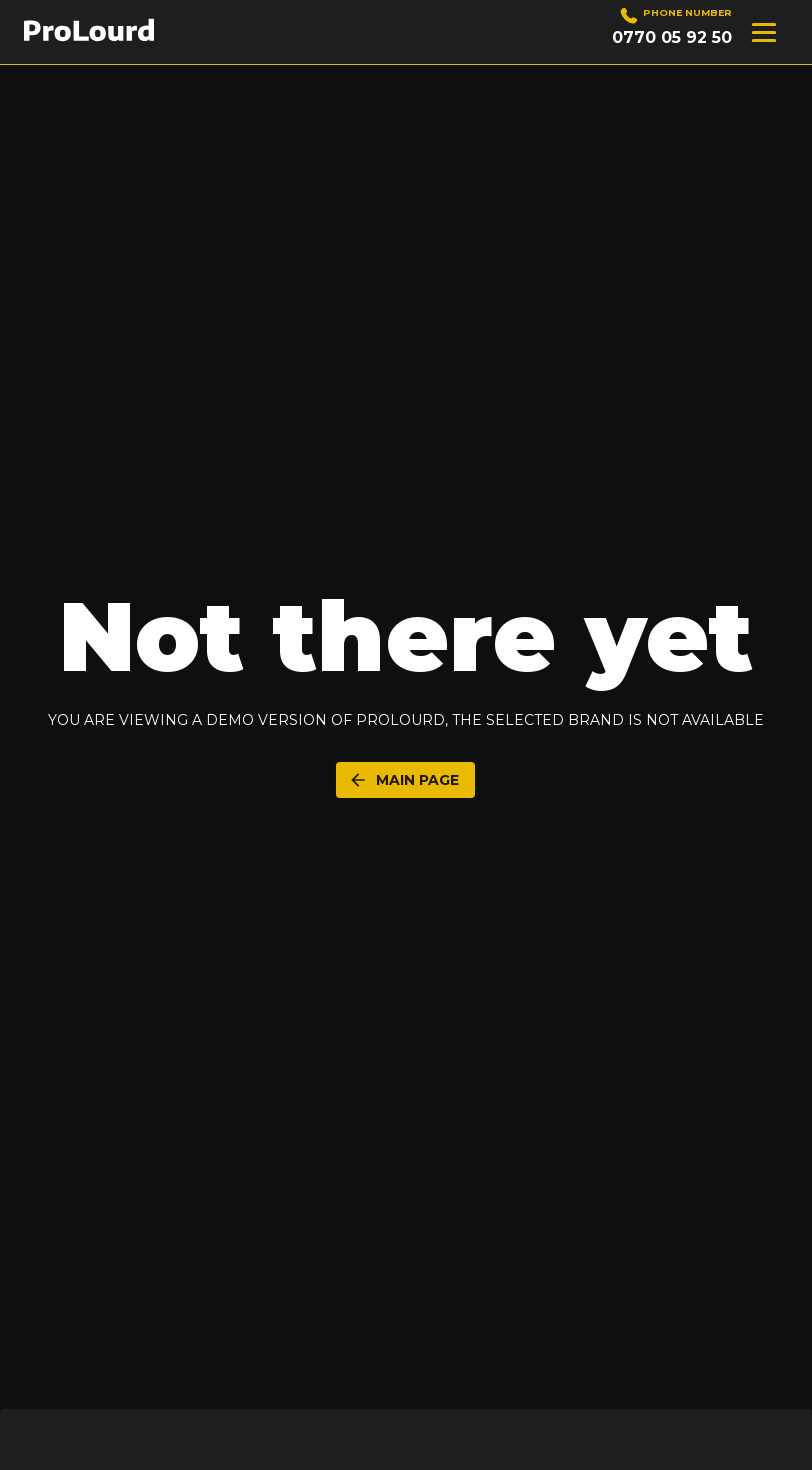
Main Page (403, 780)
